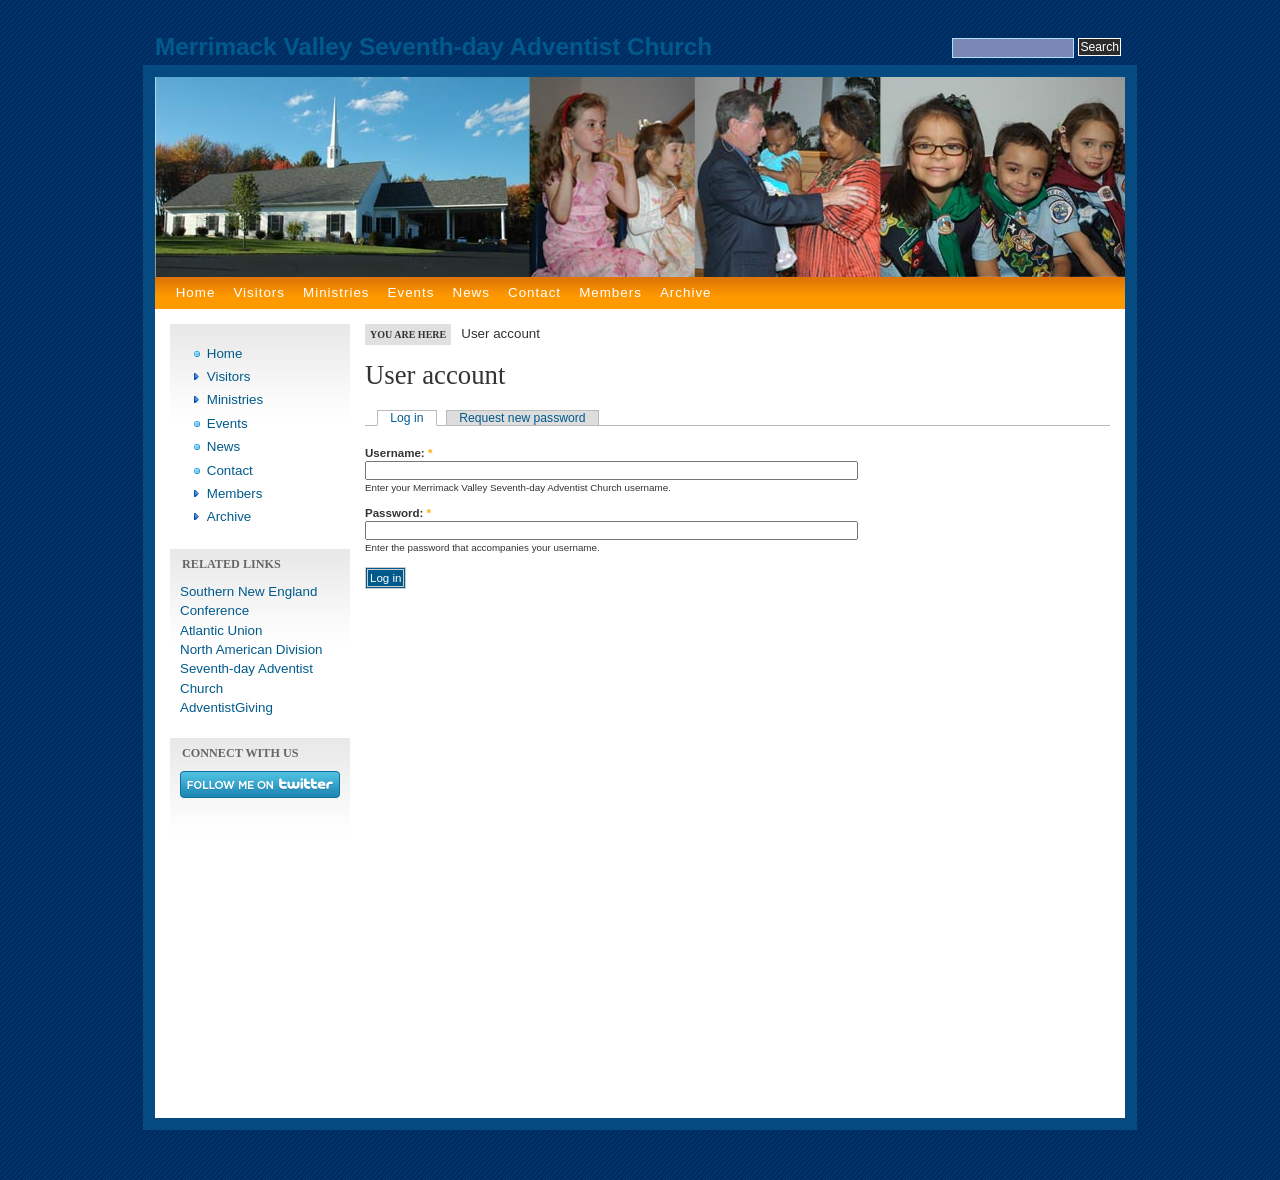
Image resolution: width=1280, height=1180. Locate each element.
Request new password (522, 418)
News (471, 292)
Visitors (259, 292)
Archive (686, 292)
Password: (398, 513)
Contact (534, 292)
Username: (398, 453)
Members (610, 292)
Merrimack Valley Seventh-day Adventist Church (433, 46)
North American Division (251, 649)
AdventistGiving (226, 707)
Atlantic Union (221, 630)
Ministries (336, 292)
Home (196, 292)
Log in (406, 418)
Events (411, 292)
